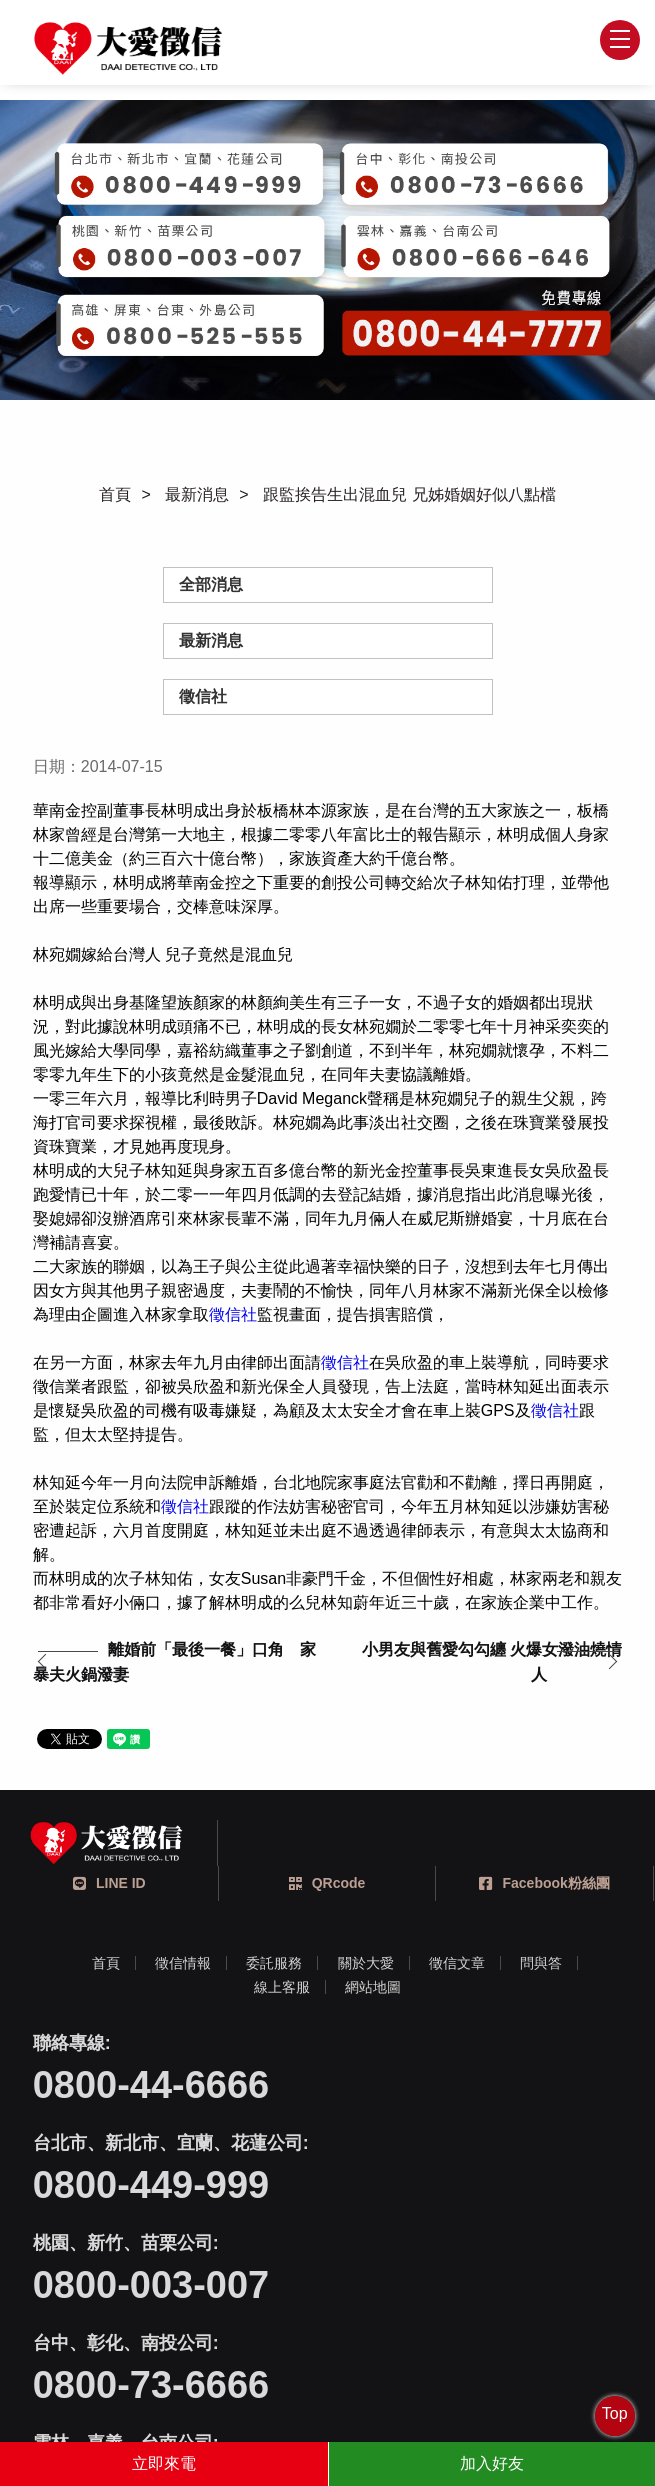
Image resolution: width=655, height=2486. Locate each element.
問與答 (542, 1964)
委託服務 (274, 1964)
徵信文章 (457, 1964)
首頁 (115, 494)
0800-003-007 (151, 2186)
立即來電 (164, 2463)
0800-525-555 (446, 2286)
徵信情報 (183, 1964)
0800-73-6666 (446, 2186)
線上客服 (282, 1988)
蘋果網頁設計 (417, 2385)
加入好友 (492, 2463)
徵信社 (203, 696)
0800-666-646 (151, 2286)
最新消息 (197, 494)
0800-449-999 (446, 2086)
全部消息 (211, 584)
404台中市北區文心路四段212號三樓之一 (353, 2361)
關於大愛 (366, 1964)
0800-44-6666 (151, 2086)
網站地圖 (373, 1988)
